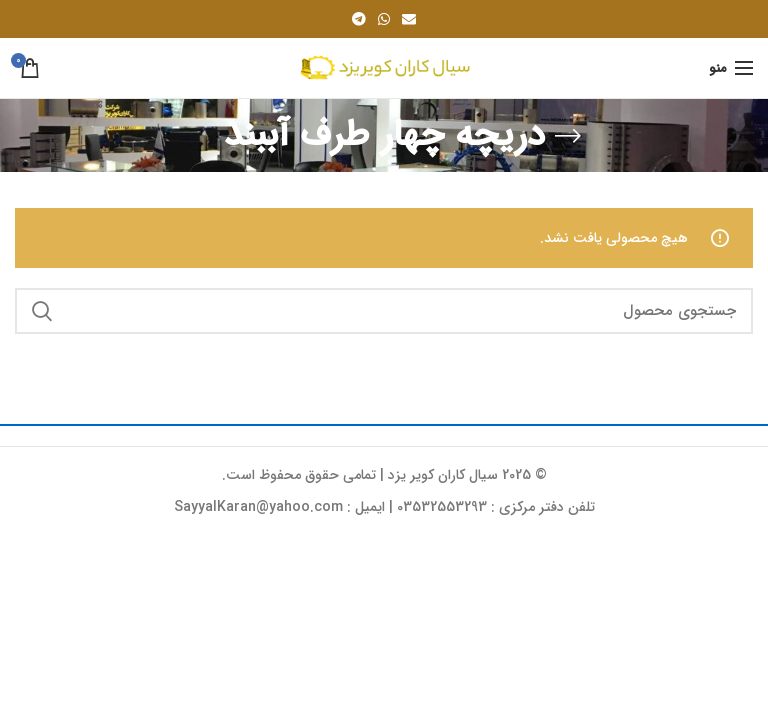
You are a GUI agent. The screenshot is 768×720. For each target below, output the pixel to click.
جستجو (42, 311)
